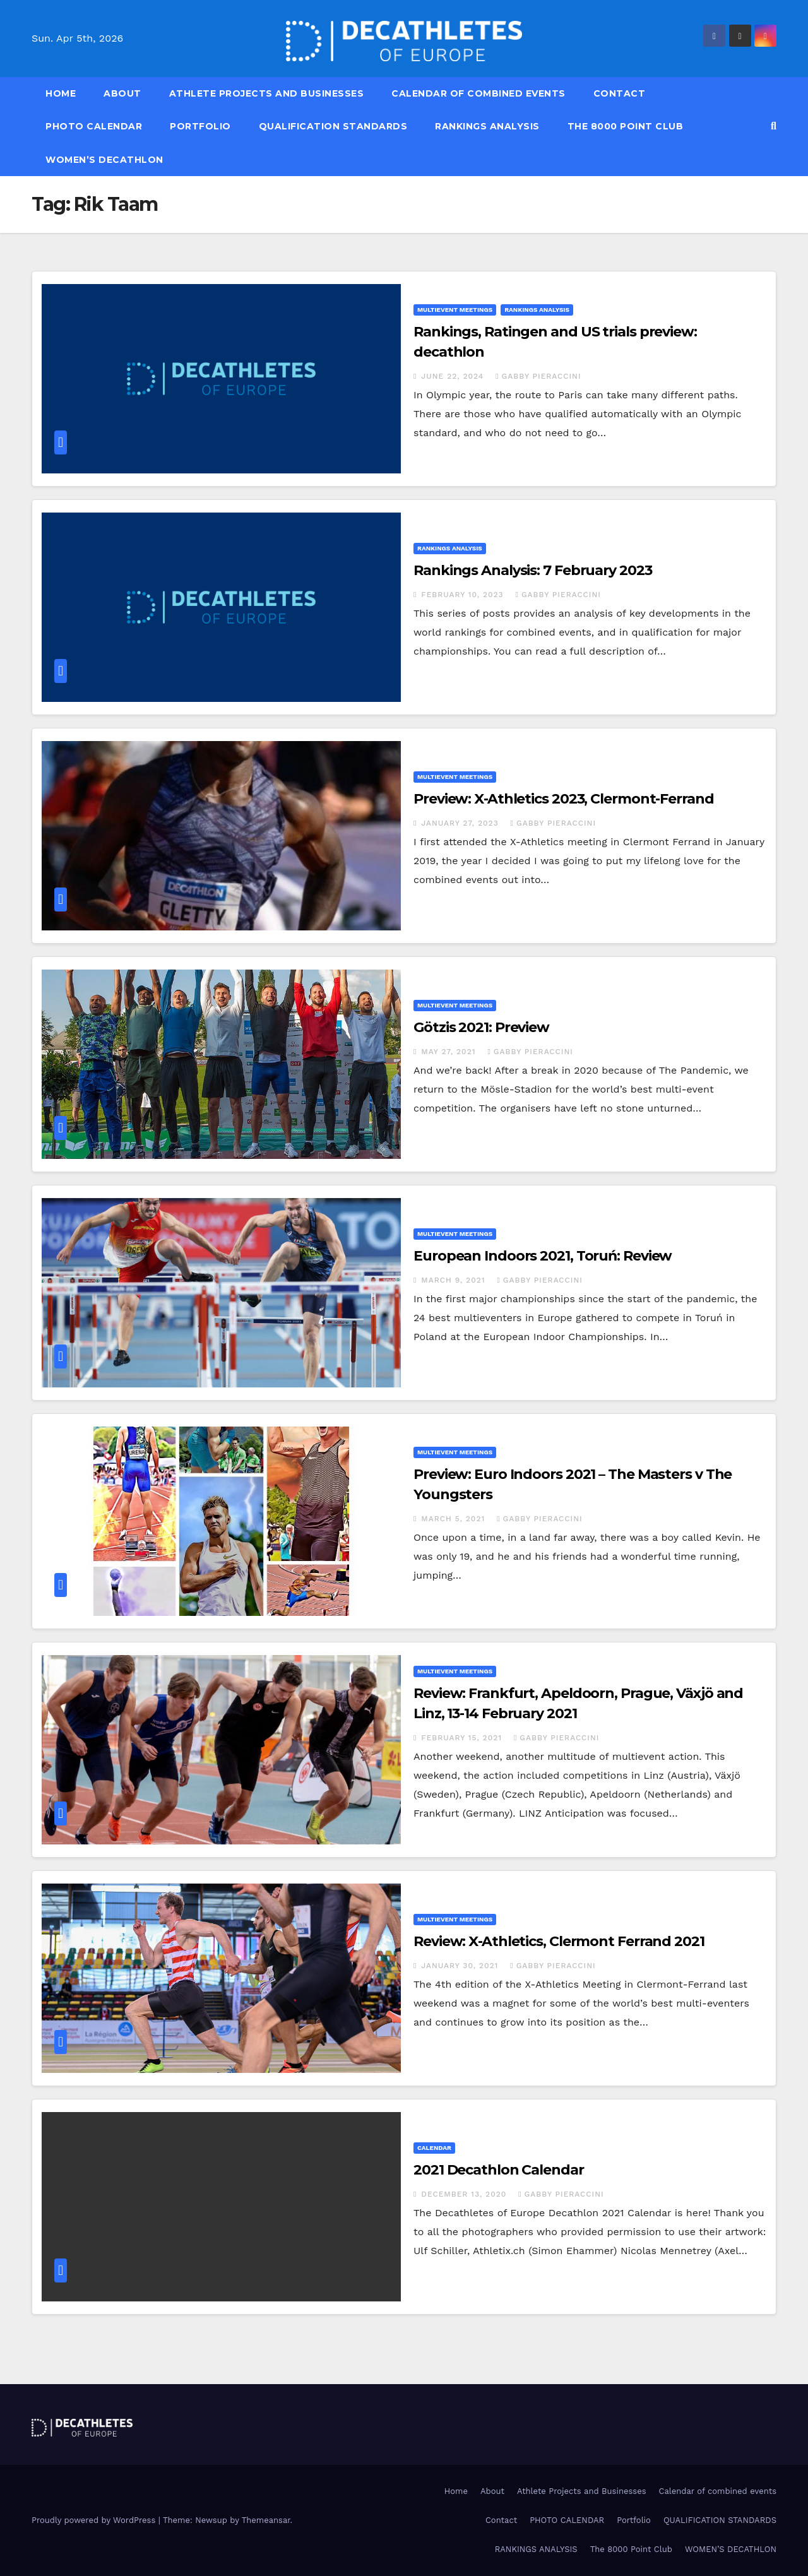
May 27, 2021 (449, 1051)
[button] (773, 126)
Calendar (434, 2147)
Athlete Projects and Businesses (266, 93)
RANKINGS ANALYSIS (487, 126)
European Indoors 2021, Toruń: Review (542, 1255)
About (122, 93)
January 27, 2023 (461, 823)
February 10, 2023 (463, 594)
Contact (619, 93)
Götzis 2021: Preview (481, 1027)
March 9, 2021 (454, 1280)
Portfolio (200, 126)
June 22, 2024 (454, 376)
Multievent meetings (454, 309)
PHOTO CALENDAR (93, 126)
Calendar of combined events (478, 93)
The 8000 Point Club (625, 126)
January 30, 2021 (461, 1965)
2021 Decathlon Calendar (498, 2169)
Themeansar (266, 2520)
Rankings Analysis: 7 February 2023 (532, 570)
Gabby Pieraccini (538, 376)
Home (60, 93)
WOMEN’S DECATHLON (104, 159)
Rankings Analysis (536, 309)
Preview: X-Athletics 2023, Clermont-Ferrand (563, 798)
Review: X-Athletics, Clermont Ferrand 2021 (558, 1941)
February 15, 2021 (463, 1737)
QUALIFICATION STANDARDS (333, 126)
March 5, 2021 (454, 1518)
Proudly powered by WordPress (95, 2520)
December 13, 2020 (465, 2194)
